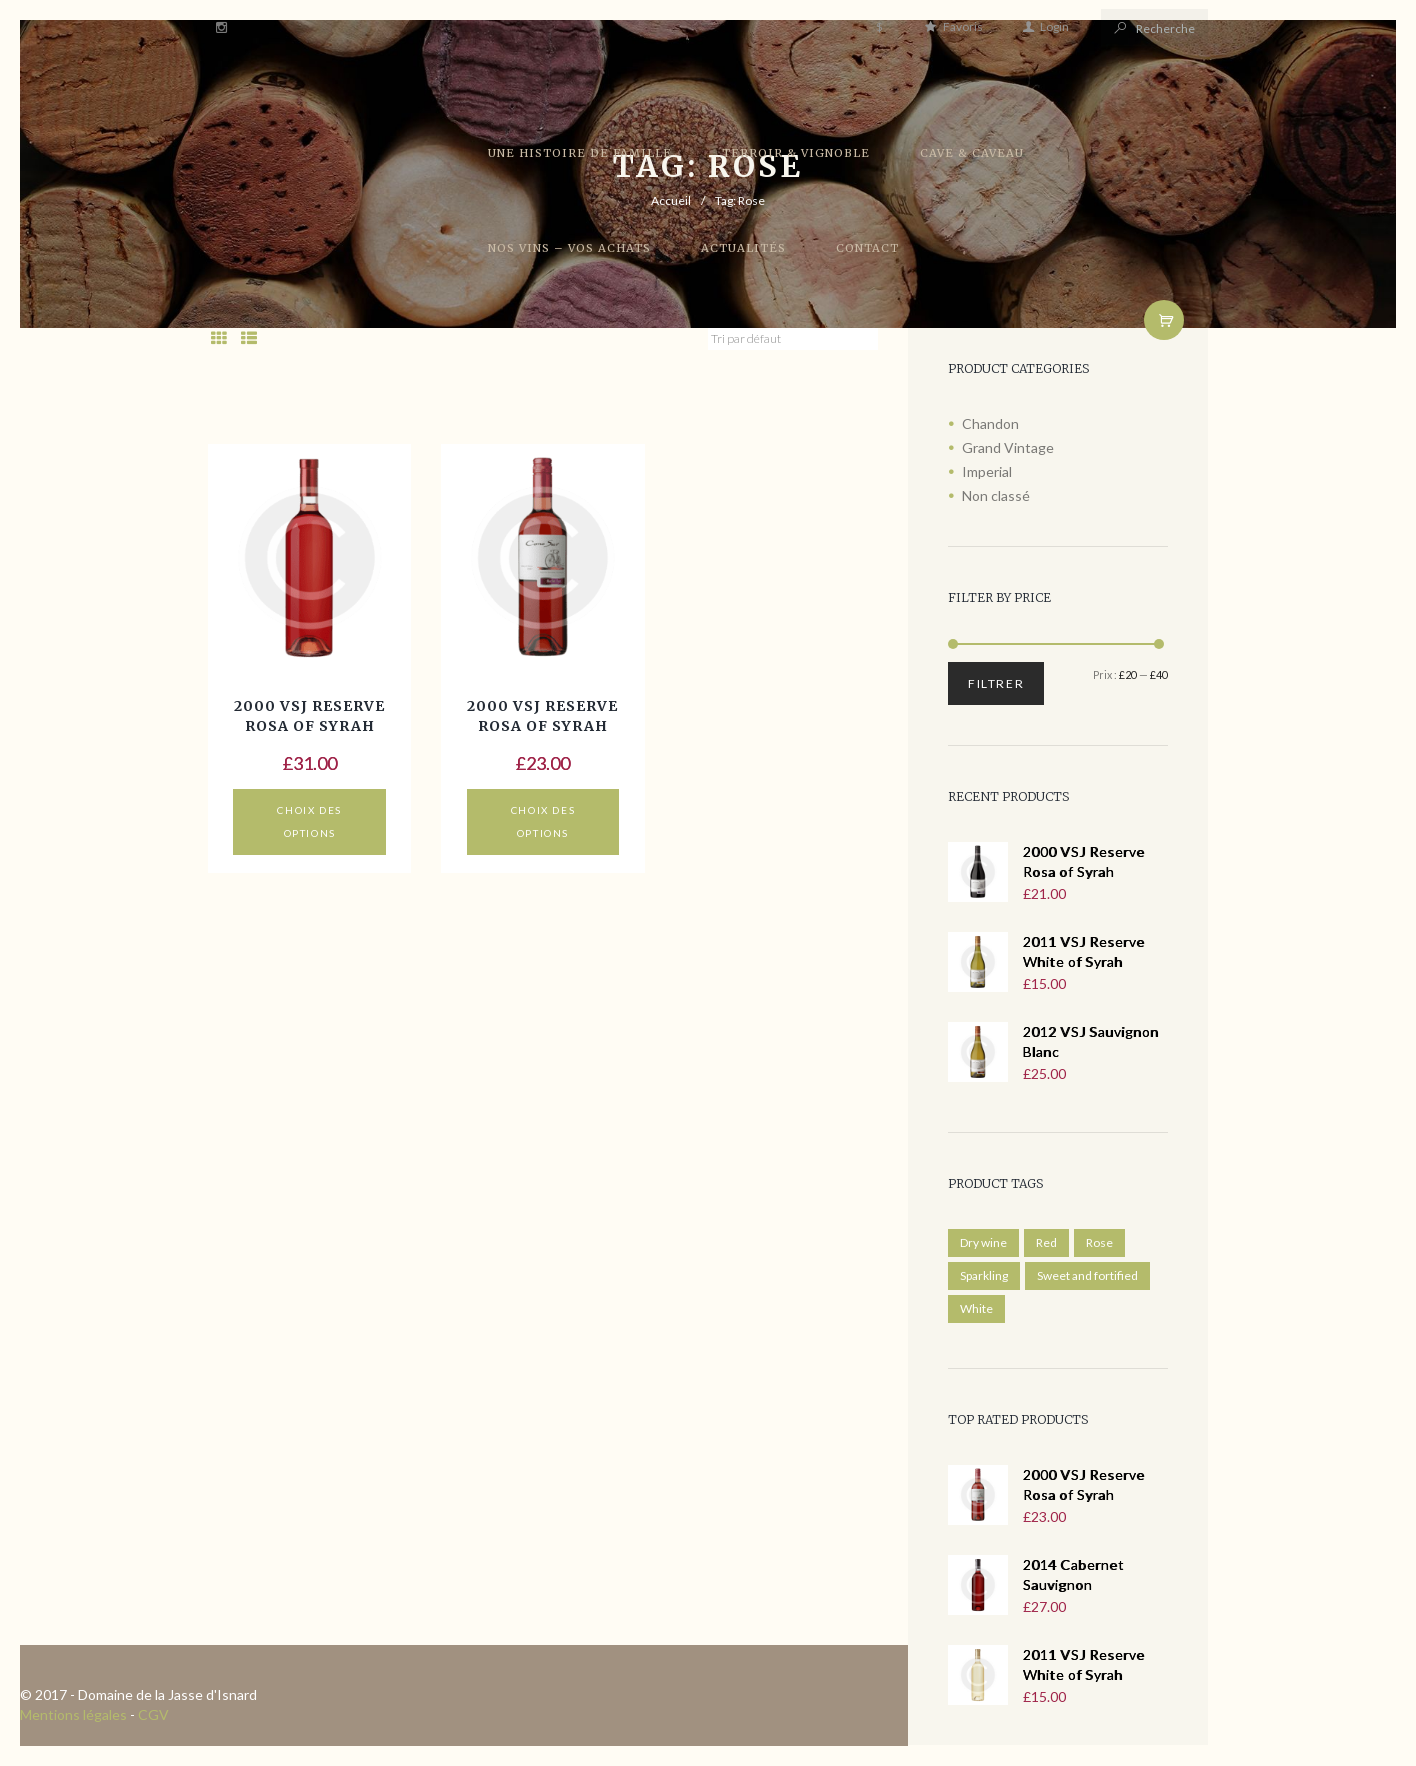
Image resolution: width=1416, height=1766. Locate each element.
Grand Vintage (1008, 447)
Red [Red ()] (1046, 1242)
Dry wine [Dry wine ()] (983, 1242)
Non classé (996, 495)
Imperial (987, 471)
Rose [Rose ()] (1099, 1242)
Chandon (990, 423)
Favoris (963, 26)
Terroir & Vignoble (796, 153)
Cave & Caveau (972, 153)
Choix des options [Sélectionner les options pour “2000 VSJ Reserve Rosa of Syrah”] (309, 821)
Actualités (743, 248)
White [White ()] (976, 1308)
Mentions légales (73, 1714)
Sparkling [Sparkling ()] (984, 1275)
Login (1054, 26)
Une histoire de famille (580, 153)
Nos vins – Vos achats (569, 248)
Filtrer (996, 683)
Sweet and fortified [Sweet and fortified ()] (1087, 1275)
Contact (867, 248)
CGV (153, 1714)
